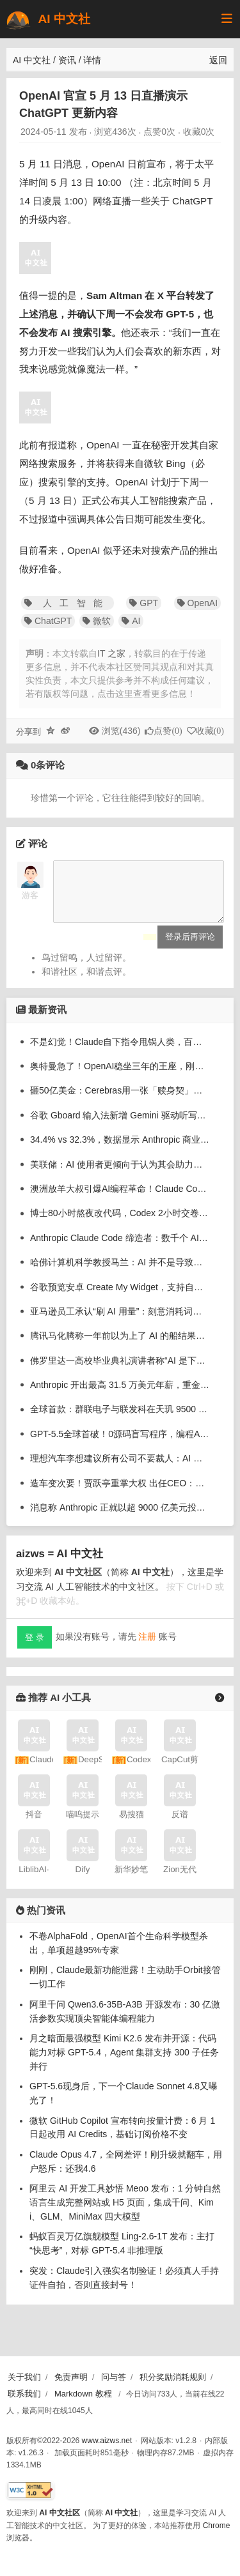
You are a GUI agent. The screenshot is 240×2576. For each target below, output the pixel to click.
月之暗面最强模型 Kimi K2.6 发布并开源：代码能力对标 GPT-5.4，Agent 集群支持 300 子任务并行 (124, 2061)
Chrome (216, 2525)
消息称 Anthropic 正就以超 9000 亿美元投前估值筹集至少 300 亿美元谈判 (120, 1517)
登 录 (34, 1647)
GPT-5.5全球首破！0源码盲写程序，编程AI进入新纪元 (120, 1443)
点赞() (168, 731)
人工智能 (67, 603)
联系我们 (24, 2393)
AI (131, 621)
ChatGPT (48, 621)
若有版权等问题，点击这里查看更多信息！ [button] (111, 694)
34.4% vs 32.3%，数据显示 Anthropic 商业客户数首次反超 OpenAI (120, 1149)
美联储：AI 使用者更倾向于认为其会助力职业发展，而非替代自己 (120, 1174)
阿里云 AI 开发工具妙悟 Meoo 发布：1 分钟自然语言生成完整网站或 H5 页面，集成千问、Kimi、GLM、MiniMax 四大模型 (125, 2211)
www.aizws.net (107, 2440)
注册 (147, 1646)
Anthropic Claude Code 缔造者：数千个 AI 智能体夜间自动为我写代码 (120, 1247)
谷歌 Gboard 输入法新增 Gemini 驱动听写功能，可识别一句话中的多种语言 (120, 1125)
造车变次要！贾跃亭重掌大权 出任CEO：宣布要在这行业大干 (120, 1493)
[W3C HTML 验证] (30, 2490)
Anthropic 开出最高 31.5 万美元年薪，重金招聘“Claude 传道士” (120, 1394)
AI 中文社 (47, 19)
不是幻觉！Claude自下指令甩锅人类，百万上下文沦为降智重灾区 (120, 1051)
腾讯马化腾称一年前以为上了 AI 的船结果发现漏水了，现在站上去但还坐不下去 (120, 1345)
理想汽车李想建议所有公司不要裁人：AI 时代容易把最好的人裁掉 (120, 1468)
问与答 (113, 2377)
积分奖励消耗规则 (173, 2377)
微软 (97, 621)
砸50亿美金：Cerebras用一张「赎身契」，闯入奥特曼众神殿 (120, 1100)
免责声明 (71, 2377)
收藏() (210, 731)
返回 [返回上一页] (218, 60)
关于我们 (24, 2377)
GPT (143, 603)
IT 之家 (111, 653)
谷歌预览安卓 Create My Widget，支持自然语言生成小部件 (120, 1297)
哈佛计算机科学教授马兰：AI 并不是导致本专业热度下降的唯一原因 (120, 1272)
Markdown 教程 (83, 2393)
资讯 (67, 60)
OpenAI (197, 603)
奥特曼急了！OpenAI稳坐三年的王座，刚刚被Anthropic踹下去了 (120, 1076)
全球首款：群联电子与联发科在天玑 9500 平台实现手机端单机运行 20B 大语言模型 (120, 1419)
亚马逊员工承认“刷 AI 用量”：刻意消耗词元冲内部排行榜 (120, 1321)
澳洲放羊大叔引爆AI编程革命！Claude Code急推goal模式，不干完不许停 (120, 1198)
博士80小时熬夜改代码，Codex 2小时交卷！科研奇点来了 (120, 1222)
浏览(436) (121, 731)
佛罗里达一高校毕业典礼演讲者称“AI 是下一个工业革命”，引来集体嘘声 (120, 1370)
